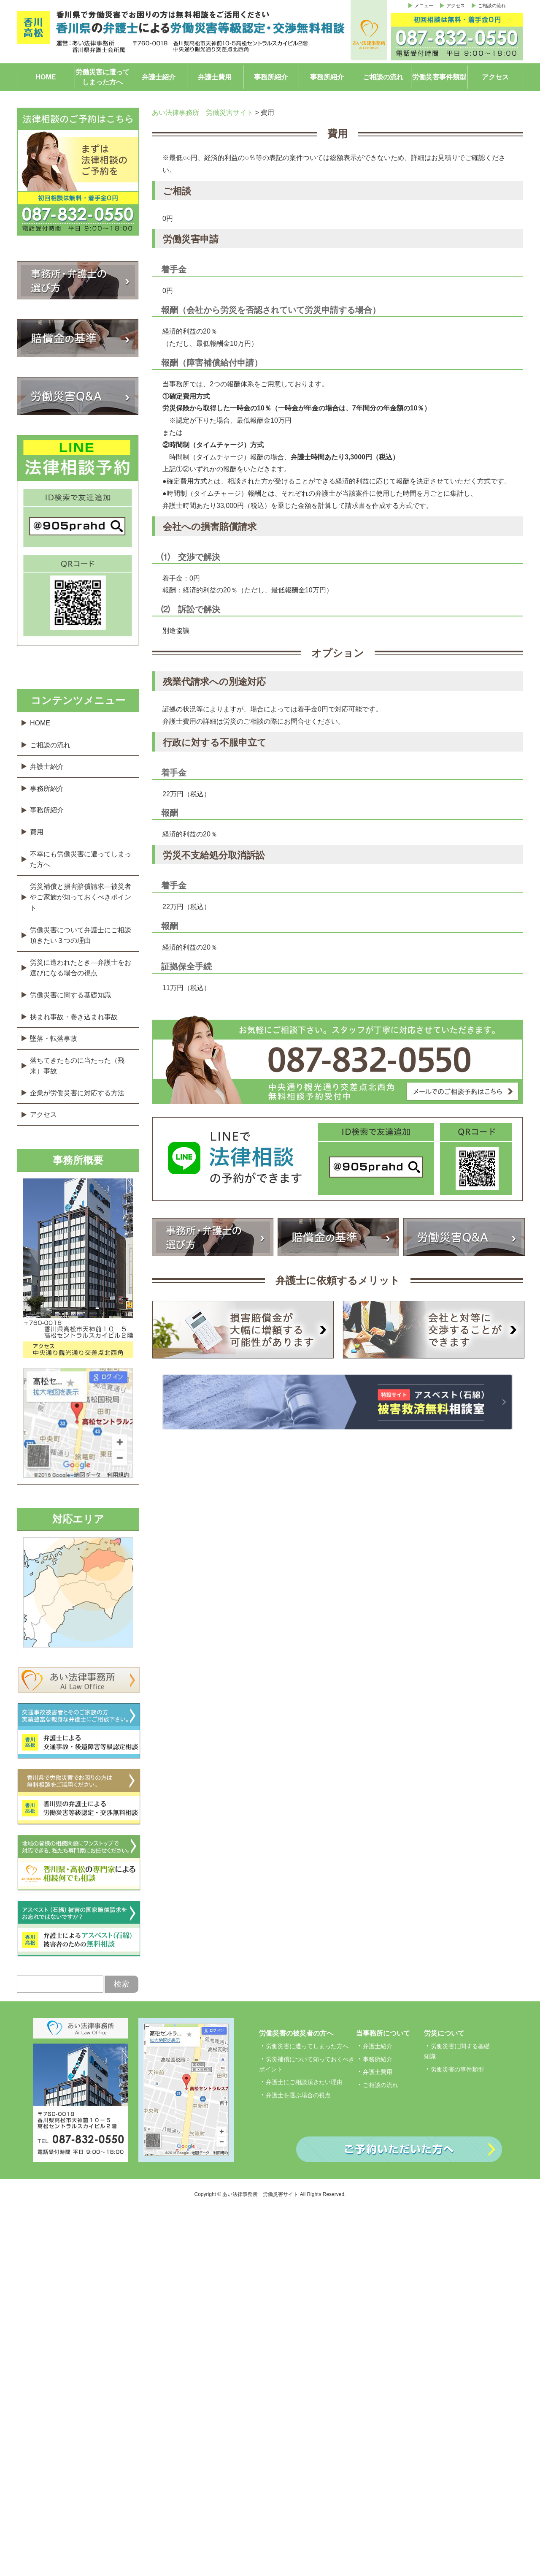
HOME (45, 77)
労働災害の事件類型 (457, 2069)
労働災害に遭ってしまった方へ (103, 77)
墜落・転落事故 (53, 1038)
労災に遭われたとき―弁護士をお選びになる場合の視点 (80, 968)
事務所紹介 (271, 77)
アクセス (455, 5)
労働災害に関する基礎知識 (70, 995)
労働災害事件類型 (439, 77)
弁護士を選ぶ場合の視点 (298, 2095)
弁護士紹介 (159, 77)
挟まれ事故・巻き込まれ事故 (74, 1017)
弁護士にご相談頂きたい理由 (304, 2082)
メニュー (424, 5)
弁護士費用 (215, 77)
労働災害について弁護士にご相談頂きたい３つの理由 (80, 935)
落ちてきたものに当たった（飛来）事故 (77, 1066)
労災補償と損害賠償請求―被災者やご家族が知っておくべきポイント (80, 897)
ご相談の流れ (492, 5)
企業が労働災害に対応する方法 (77, 1093)
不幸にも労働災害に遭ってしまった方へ (80, 859)
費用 (36, 832)
